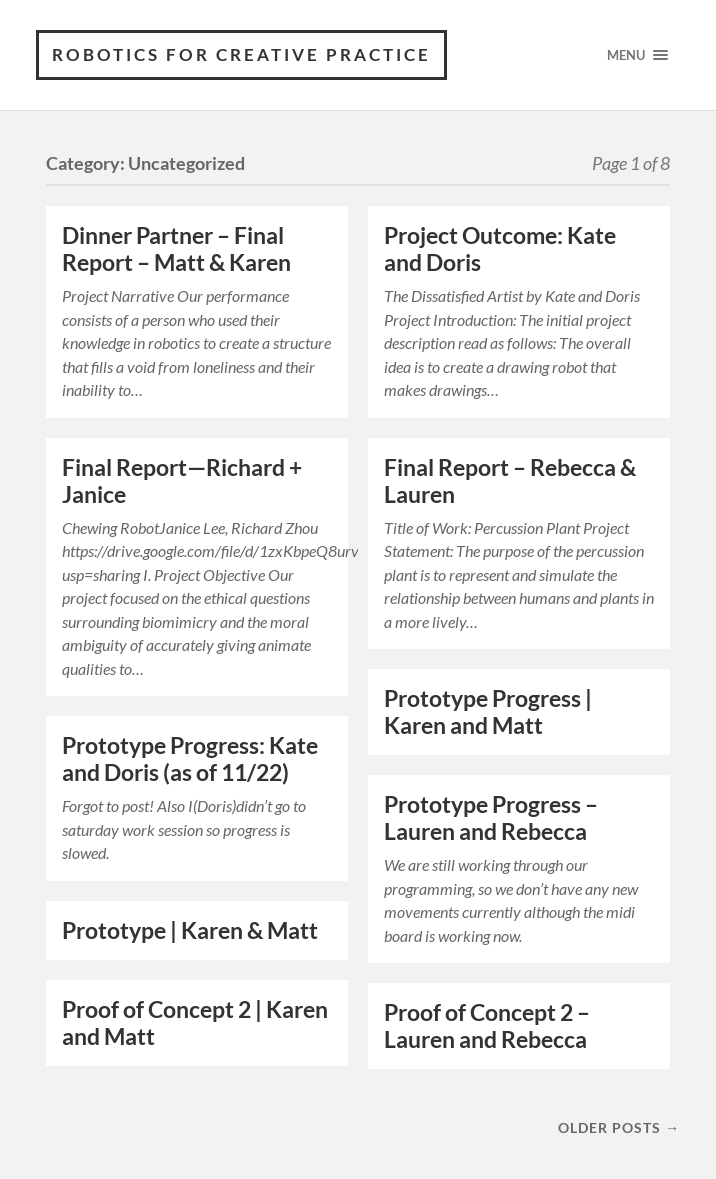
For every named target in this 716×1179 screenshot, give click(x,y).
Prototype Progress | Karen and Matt (488, 712)
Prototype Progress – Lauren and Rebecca (491, 818)
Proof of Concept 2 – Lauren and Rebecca (487, 1026)
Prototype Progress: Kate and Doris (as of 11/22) (190, 759)
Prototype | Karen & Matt (190, 930)
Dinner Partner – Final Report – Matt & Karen (176, 249)
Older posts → (619, 1127)
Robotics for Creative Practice (241, 54)
